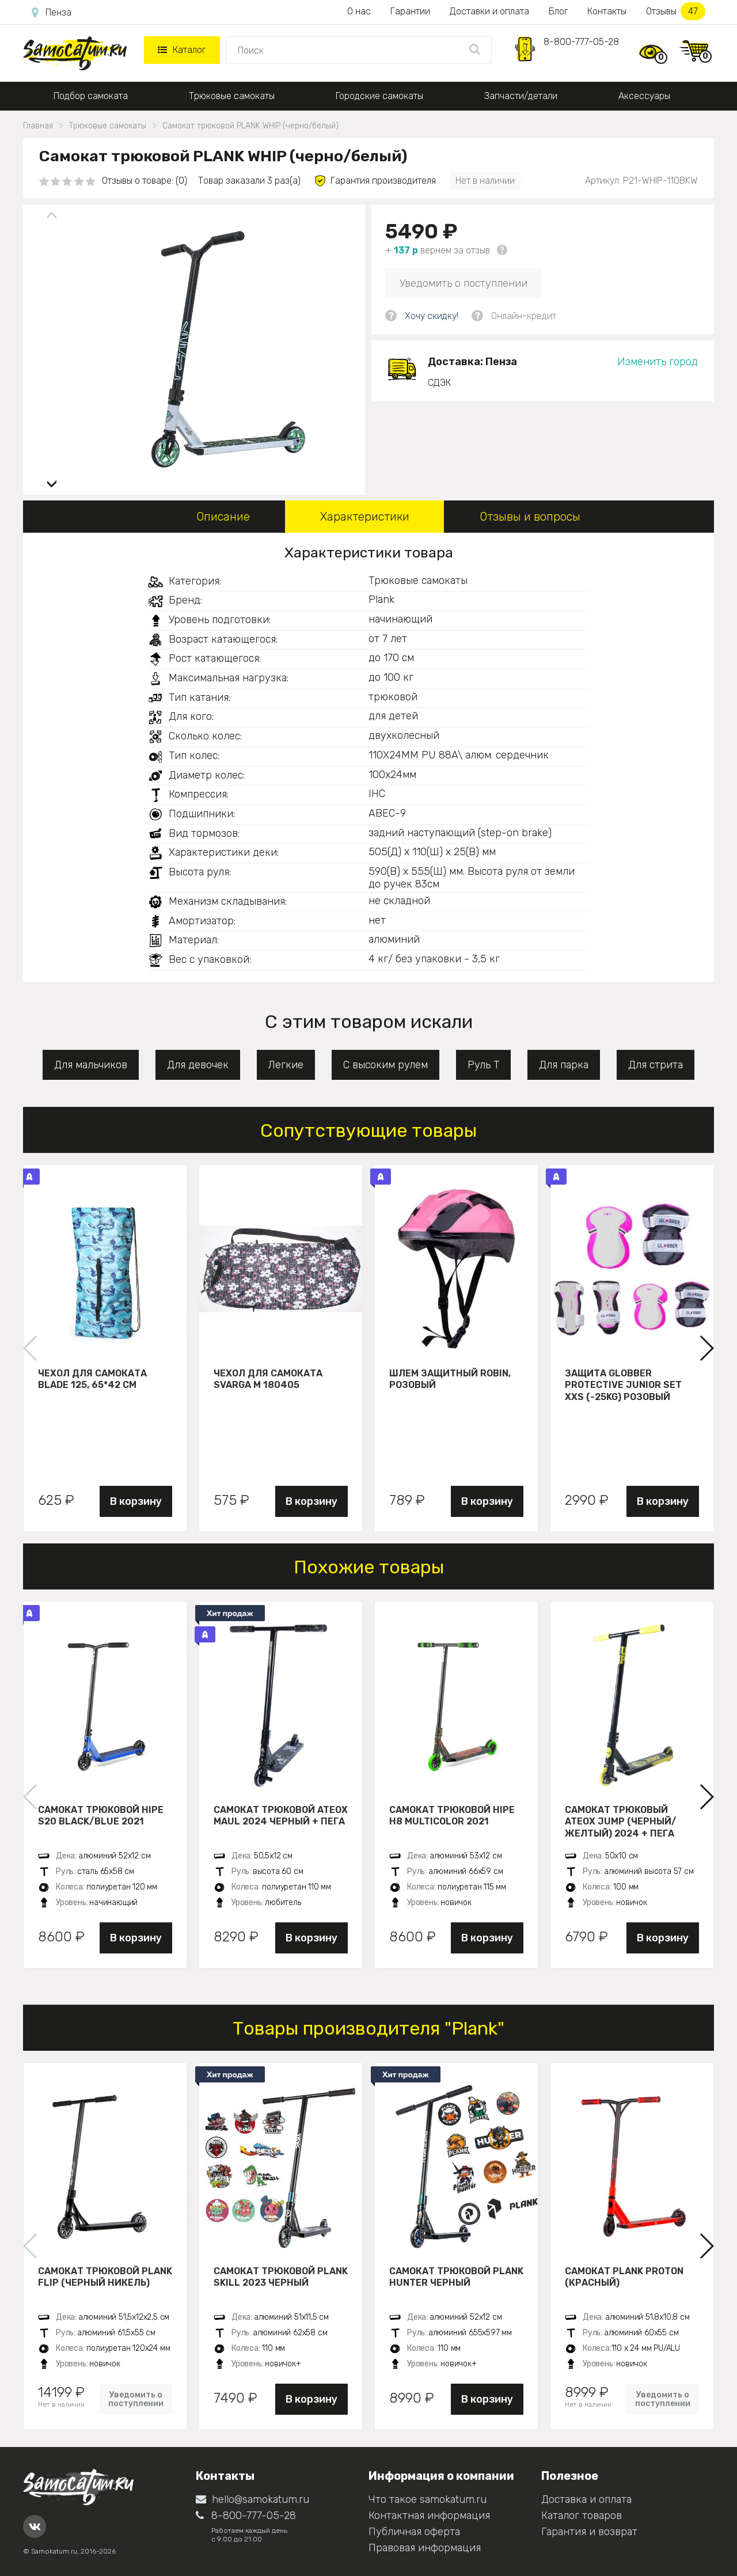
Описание (223, 516)
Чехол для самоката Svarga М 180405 (268, 1379)
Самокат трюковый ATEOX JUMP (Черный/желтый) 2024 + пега (620, 1821)
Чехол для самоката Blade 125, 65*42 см (92, 1379)
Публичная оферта (414, 2531)
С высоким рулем (385, 1065)
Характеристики (364, 516)
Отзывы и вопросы (530, 516)
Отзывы (675, 11)
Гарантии (410, 11)
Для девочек (198, 1065)
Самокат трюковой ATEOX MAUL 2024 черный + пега (281, 1815)
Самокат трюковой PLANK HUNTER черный (456, 2277)
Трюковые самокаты (232, 95)
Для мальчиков (90, 1065)
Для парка (563, 1065)
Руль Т (483, 1065)
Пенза (51, 12)
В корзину (136, 1501)
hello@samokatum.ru (252, 2499)
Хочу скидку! (431, 315)
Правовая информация (424, 2548)
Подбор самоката (91, 95)
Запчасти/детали (520, 95)
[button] (51, 479)
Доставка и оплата (586, 2499)
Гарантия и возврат (589, 2531)
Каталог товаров (581, 2515)
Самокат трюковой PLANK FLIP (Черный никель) (105, 2277)
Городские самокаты (379, 95)
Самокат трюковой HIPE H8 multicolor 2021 (452, 1815)
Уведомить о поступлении (463, 283)
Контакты (606, 11)
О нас (359, 11)
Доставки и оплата (489, 11)
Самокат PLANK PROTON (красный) (624, 2277)
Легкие (285, 1065)
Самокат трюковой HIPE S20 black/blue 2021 (101, 1815)
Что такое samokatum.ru (427, 2499)
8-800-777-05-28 (581, 41)
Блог (558, 11)
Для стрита (655, 1065)
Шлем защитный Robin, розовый (450, 1379)
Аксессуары (644, 95)
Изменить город (657, 361)
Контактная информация (429, 2515)
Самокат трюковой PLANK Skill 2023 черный (281, 2277)
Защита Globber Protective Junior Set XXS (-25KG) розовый (623, 1385)
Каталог (182, 49)
